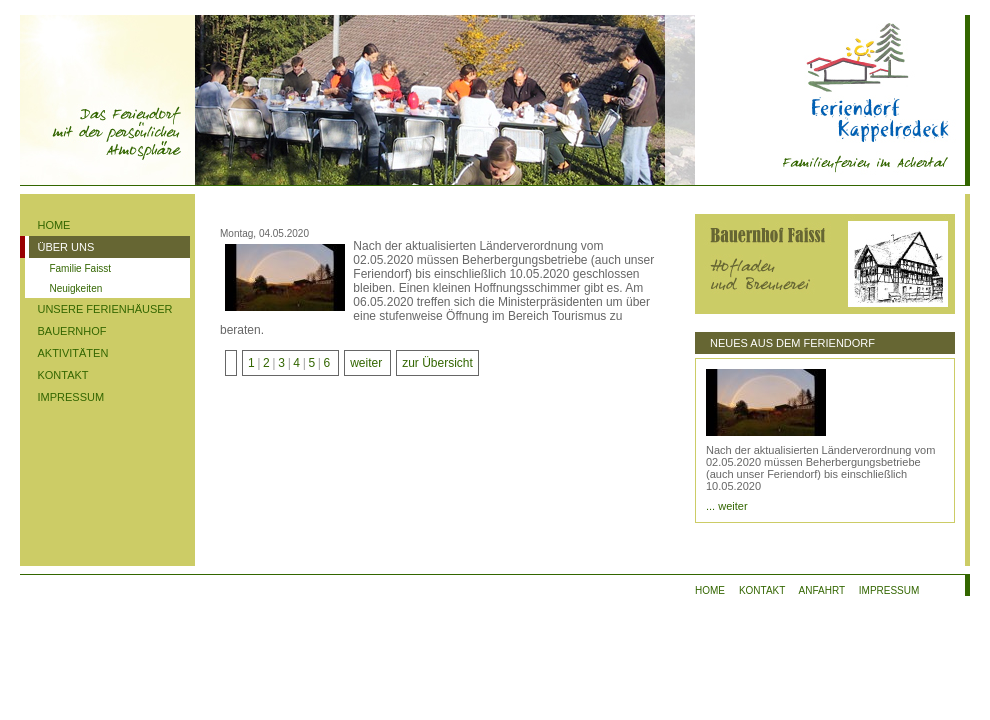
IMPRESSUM (70, 397)
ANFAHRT (822, 590)
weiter (366, 363)
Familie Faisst (80, 268)
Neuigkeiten (75, 288)
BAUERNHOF (71, 331)
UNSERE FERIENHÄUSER (104, 309)
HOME (53, 225)
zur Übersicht (437, 363)
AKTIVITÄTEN (72, 353)
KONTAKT (62, 375)
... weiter (727, 506)
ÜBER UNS (65, 247)
